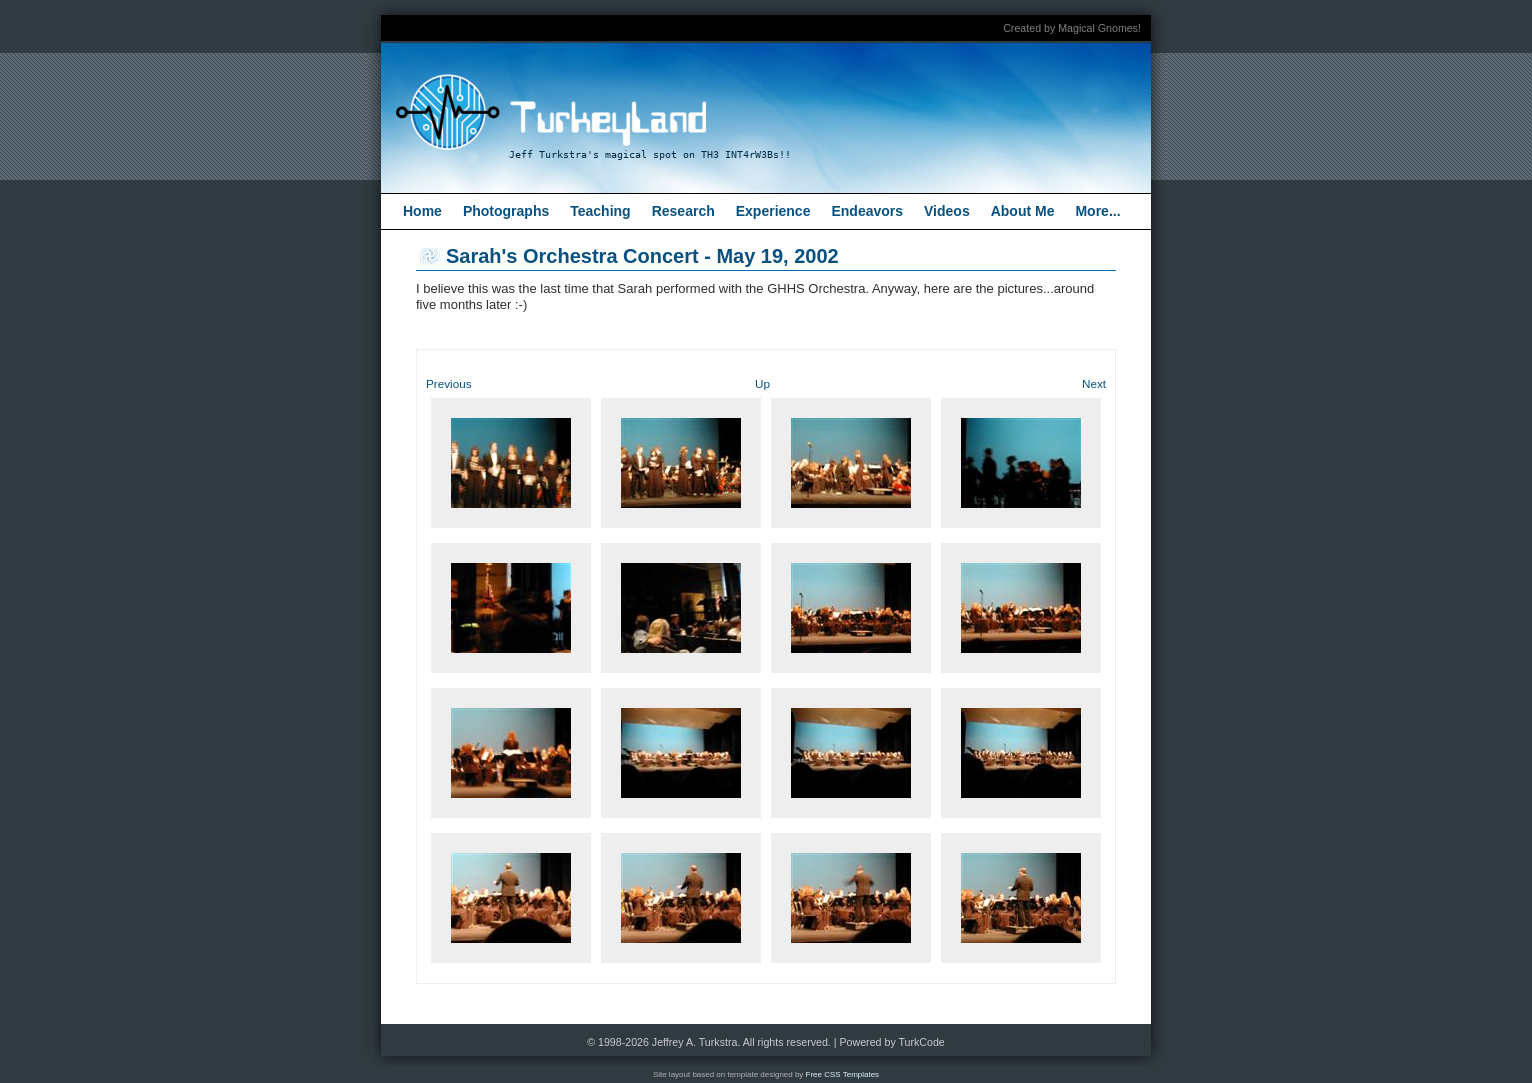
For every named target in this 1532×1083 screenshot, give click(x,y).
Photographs (506, 211)
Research (683, 211)
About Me (1023, 211)
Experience (773, 211)
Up (762, 383)
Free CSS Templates (843, 1074)
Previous (448, 383)
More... (1097, 211)
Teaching (600, 211)
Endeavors (867, 211)
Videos (947, 211)
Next (1094, 383)
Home (422, 211)
